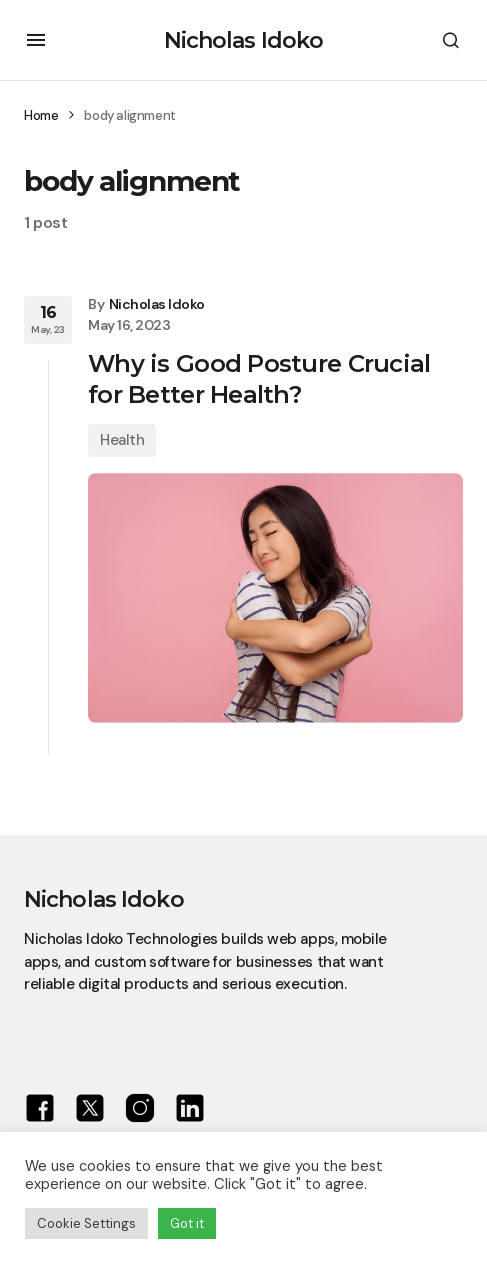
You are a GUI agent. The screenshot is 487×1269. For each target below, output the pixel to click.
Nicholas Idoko (244, 40)
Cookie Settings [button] (86, 1223)
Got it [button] (187, 1223)
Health (122, 440)
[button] (36, 40)
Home (41, 115)
